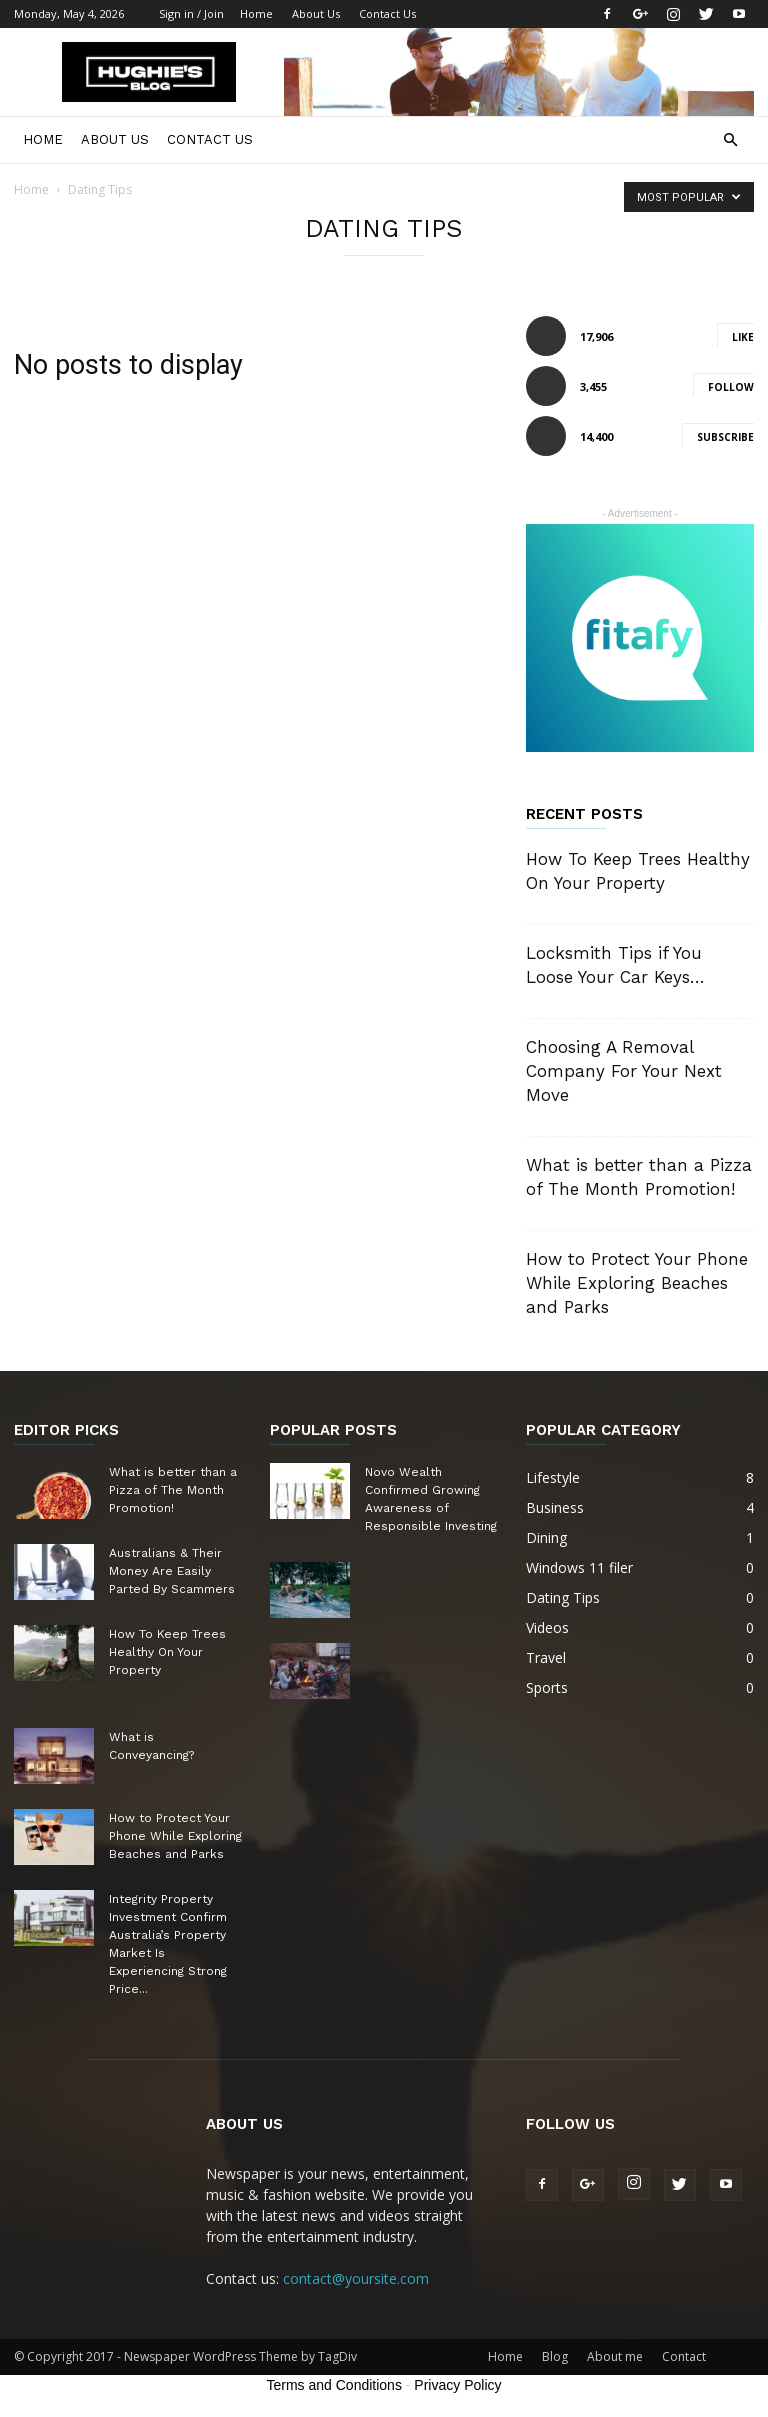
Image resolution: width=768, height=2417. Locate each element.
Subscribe (725, 437)
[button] (730, 140)
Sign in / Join (191, 13)
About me (615, 2356)
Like (743, 337)
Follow (731, 387)
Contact (684, 2356)
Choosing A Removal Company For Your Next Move (624, 1071)
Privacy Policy (457, 2385)
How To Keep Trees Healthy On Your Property (167, 1652)
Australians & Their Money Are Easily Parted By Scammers (172, 1571)
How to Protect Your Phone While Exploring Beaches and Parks (637, 1283)
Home (256, 13)
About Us (316, 13)
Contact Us (387, 13)
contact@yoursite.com (356, 2278)
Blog (555, 2356)
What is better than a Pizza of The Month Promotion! (173, 1490)
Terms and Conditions (334, 2385)
